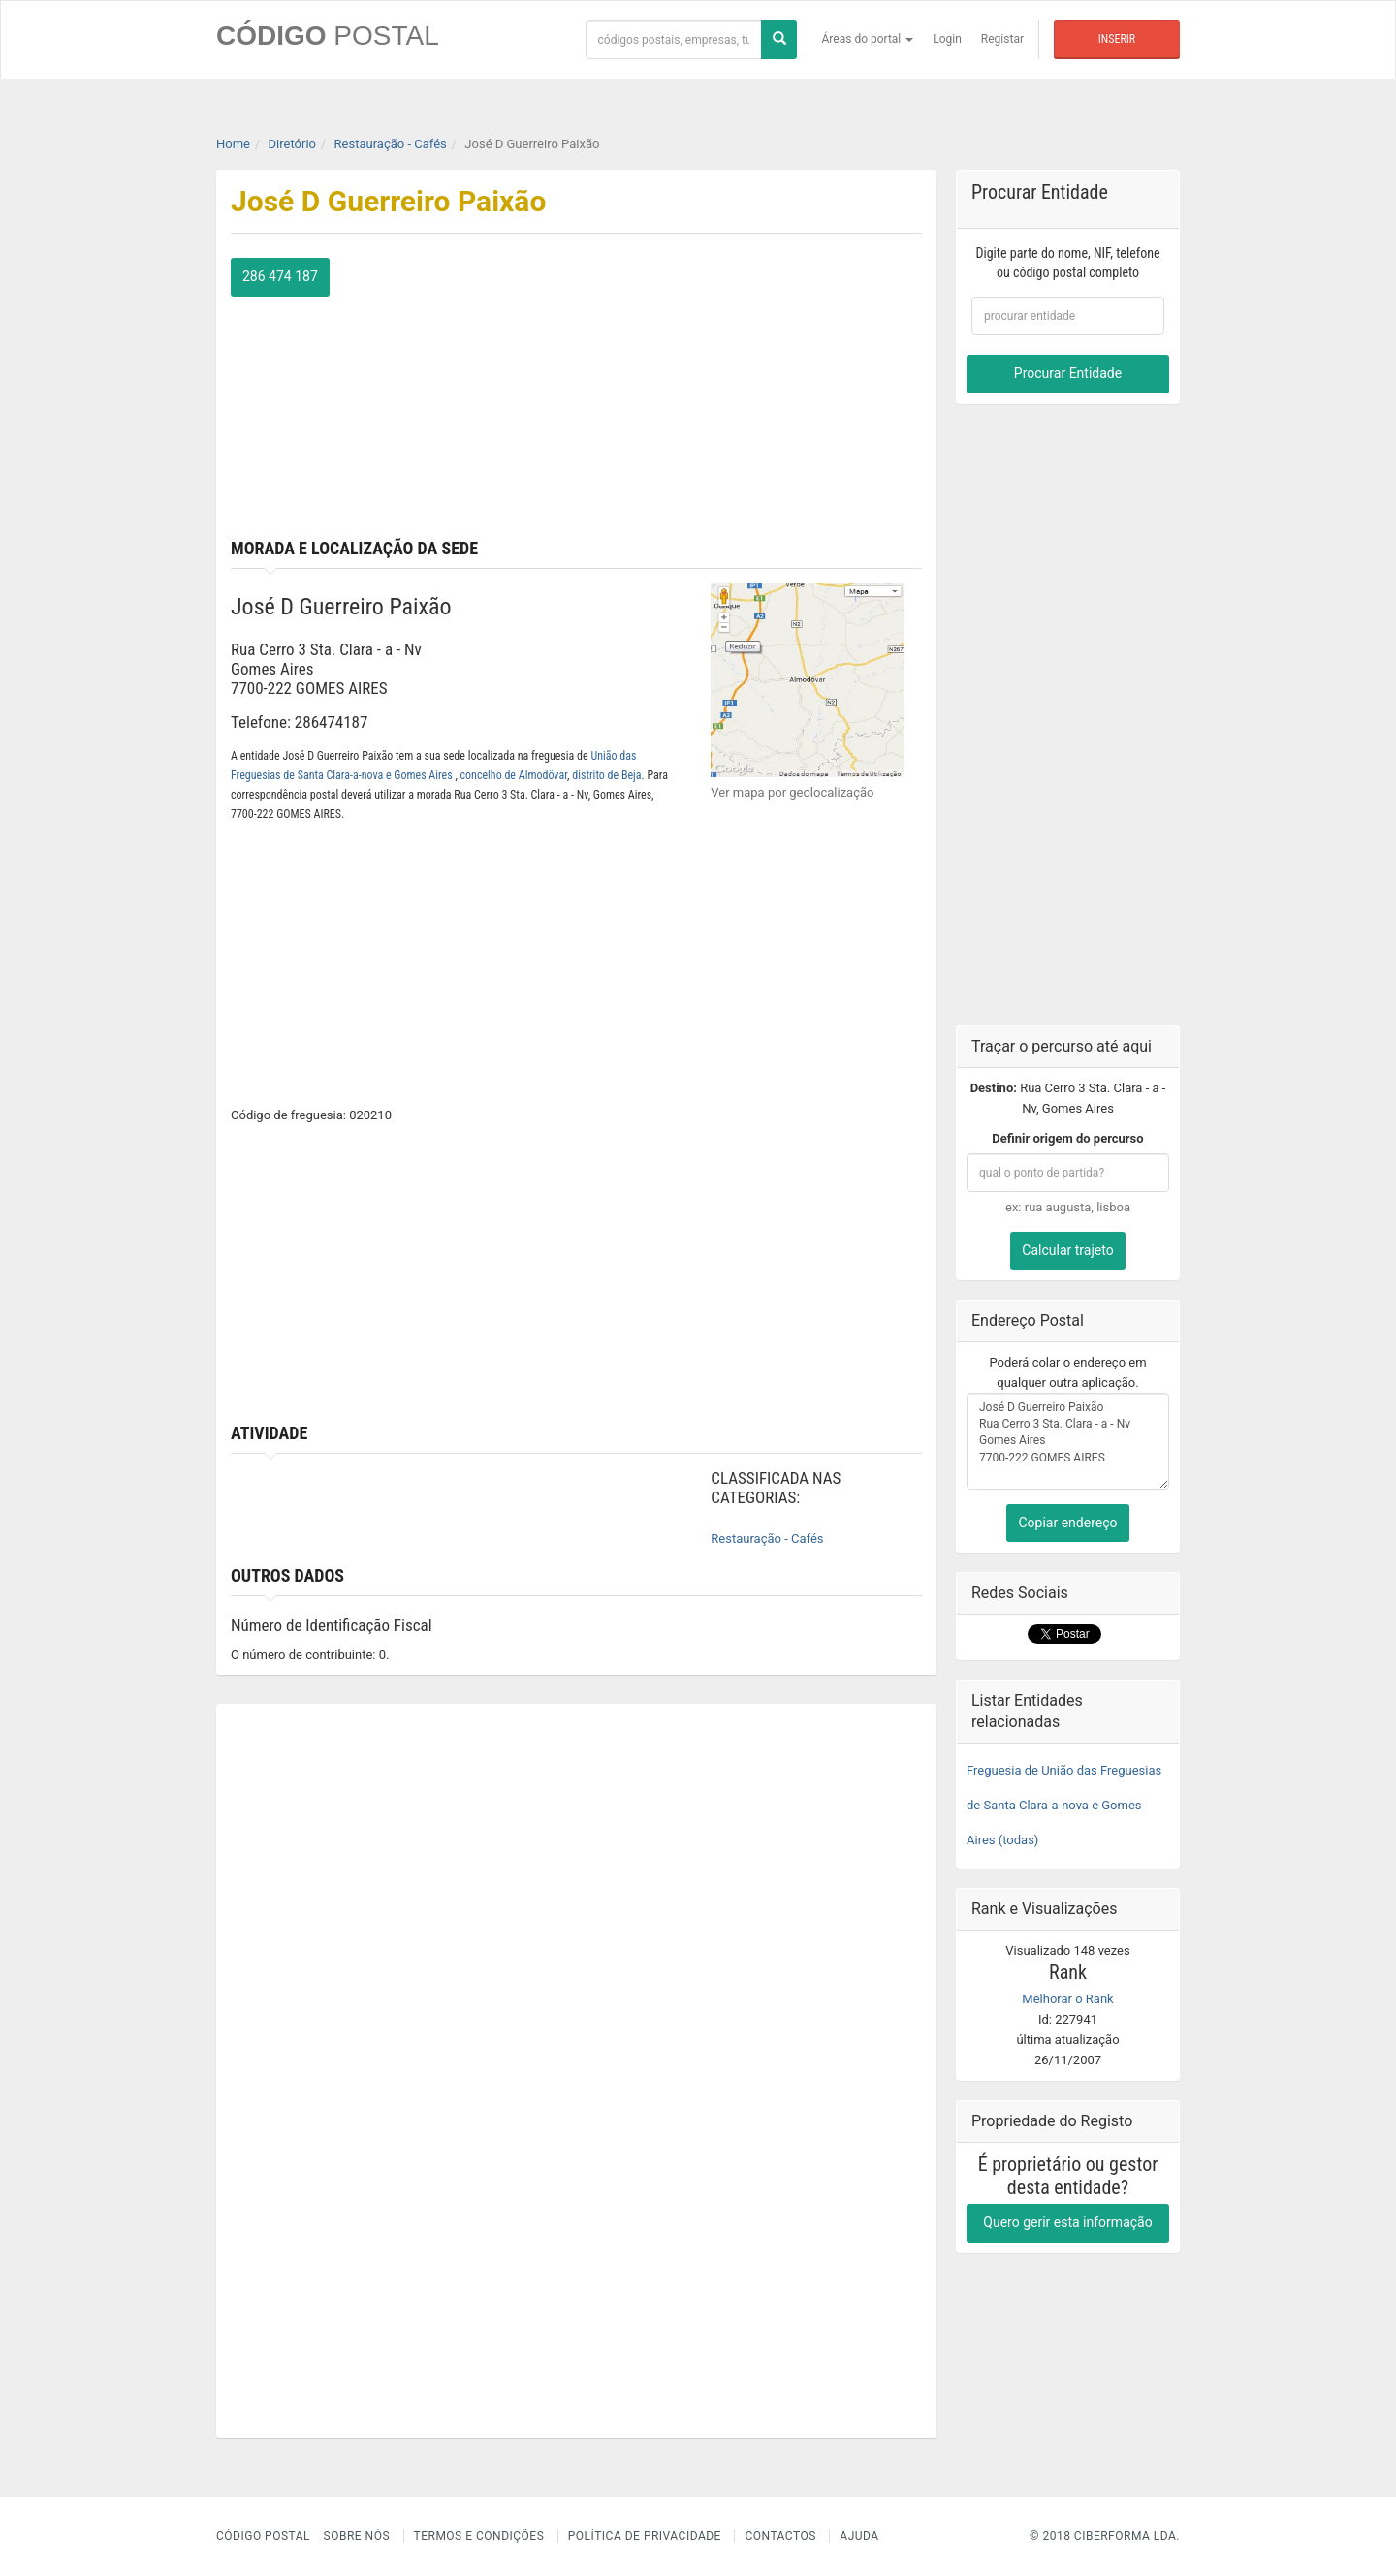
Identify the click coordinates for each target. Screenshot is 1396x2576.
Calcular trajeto (1067, 1250)
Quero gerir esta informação (1067, 2222)
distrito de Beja (606, 775)
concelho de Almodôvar (514, 775)
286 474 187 (280, 276)
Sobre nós (357, 2536)
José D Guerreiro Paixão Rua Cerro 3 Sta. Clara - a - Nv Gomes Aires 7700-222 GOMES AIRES (1068, 1441)
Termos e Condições (479, 2536)
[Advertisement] (757, 393)
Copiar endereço (1067, 1522)
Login (947, 39)
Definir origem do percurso (1067, 1138)
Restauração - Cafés (767, 1538)
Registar (1002, 39)
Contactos (780, 2536)
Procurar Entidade (1068, 373)
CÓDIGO (327, 35)
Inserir (1116, 39)
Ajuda (859, 2536)
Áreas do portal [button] (868, 39)
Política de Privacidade (644, 2536)
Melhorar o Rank (1067, 1999)
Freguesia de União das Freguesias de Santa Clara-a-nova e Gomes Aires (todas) (1064, 1805)
